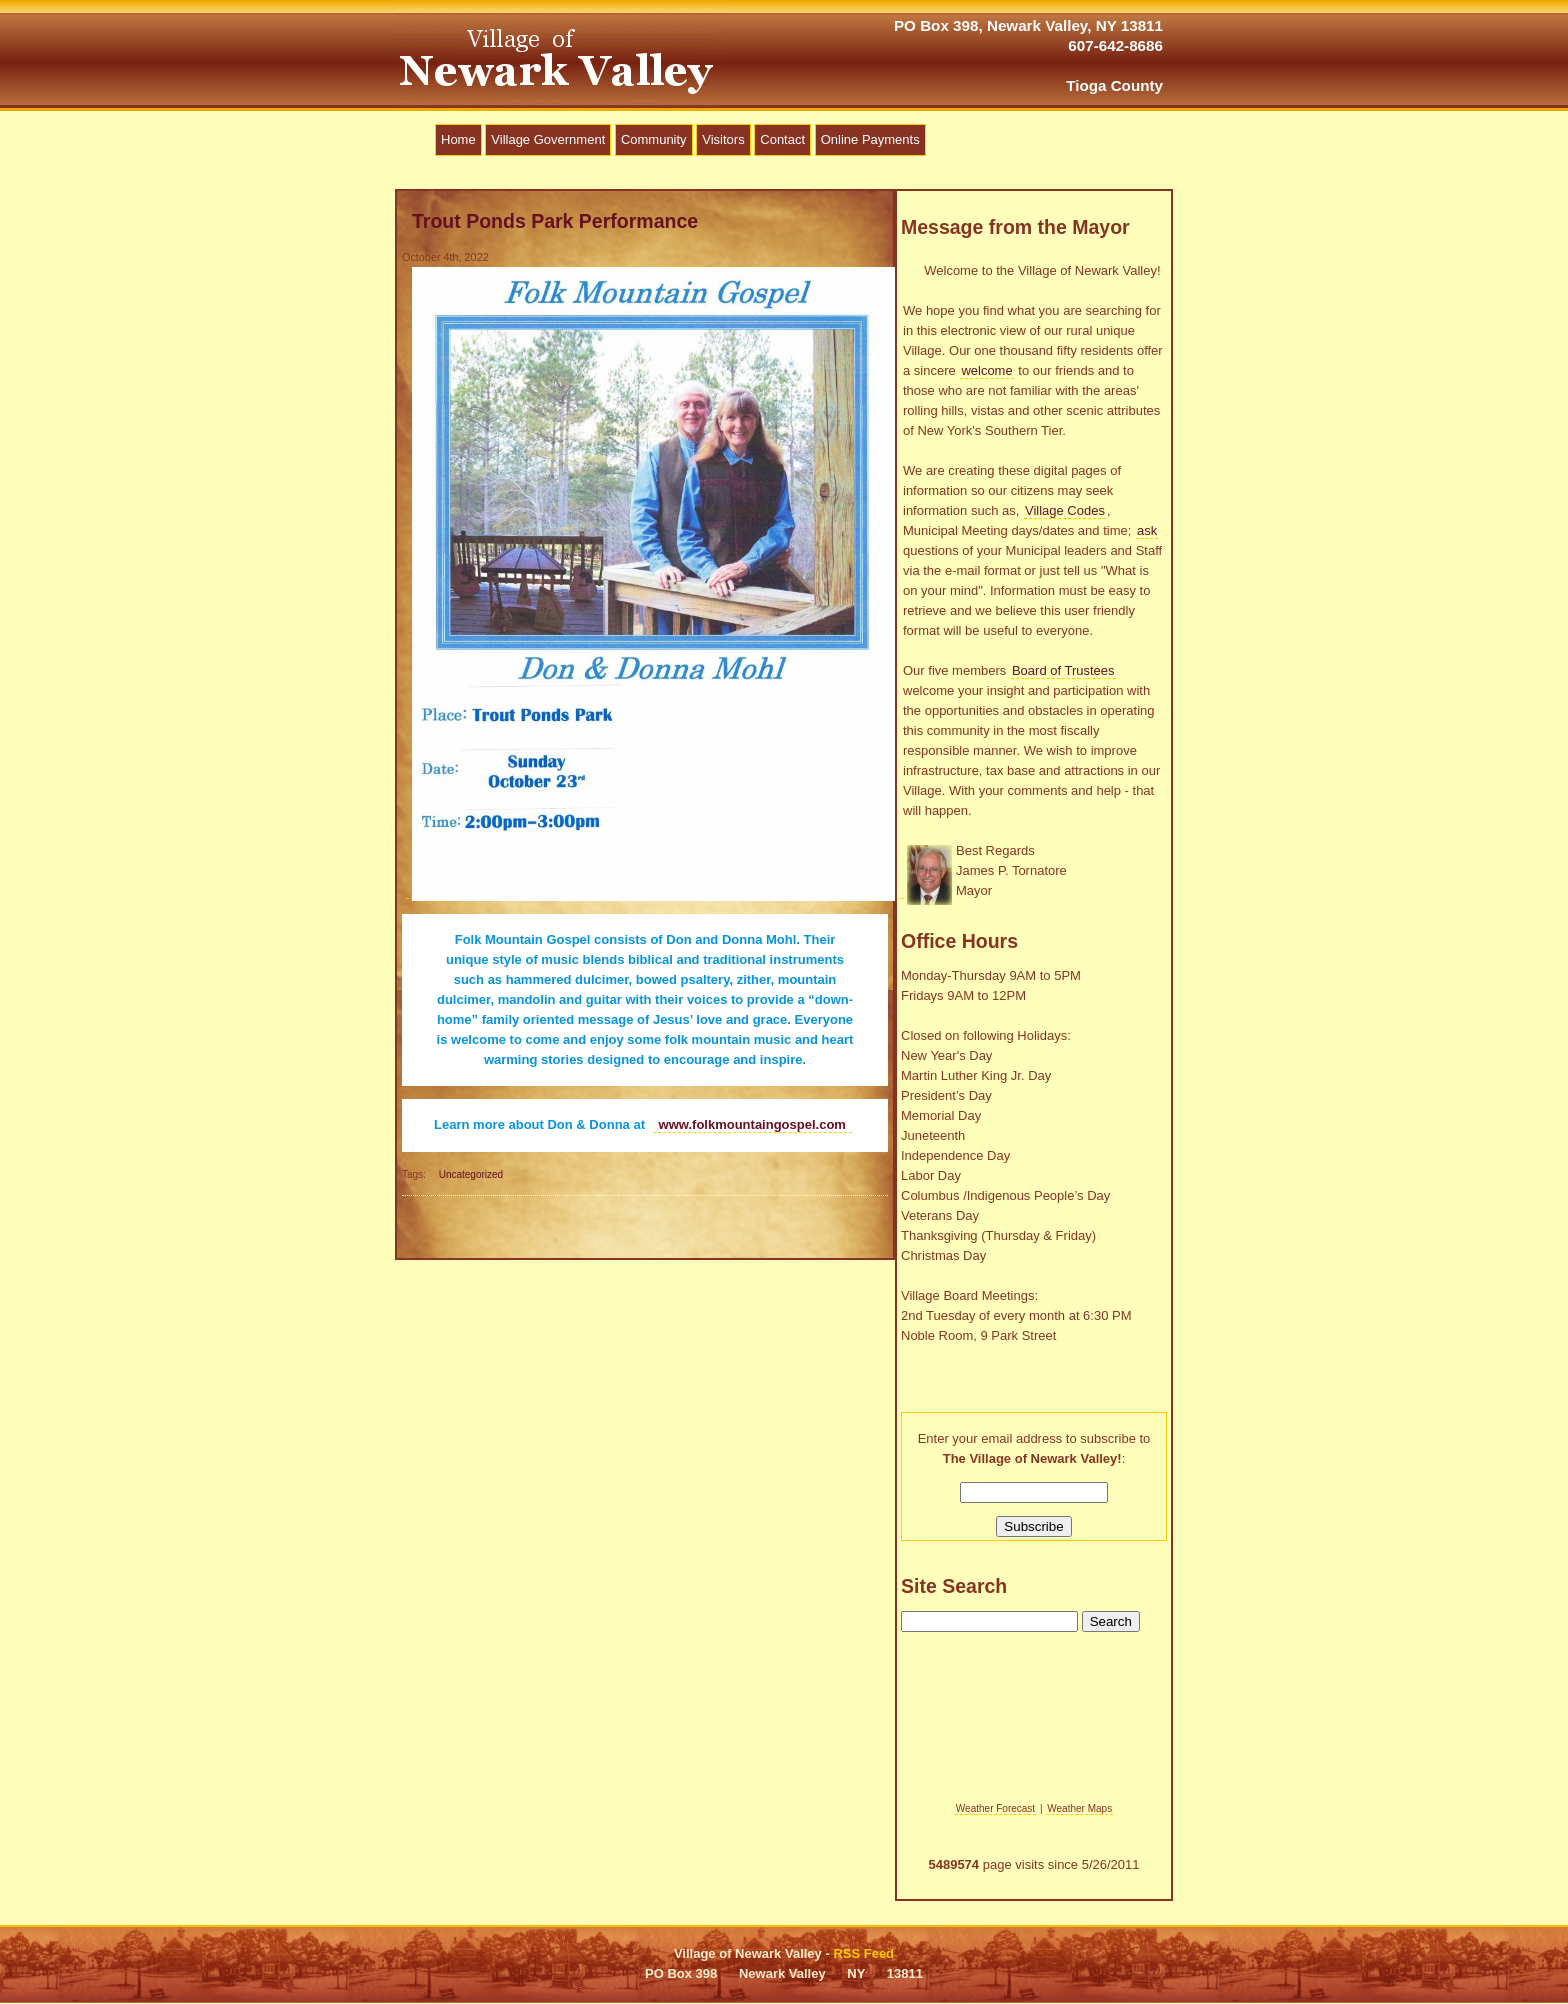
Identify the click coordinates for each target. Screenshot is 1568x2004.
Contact (782, 139)
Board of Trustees (1063, 670)
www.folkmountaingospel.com (752, 1124)
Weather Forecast (995, 1808)
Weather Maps (1079, 1808)
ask (1147, 530)
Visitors (723, 139)
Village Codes (1065, 510)
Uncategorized (471, 1174)
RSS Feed (863, 1953)
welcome (986, 370)
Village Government (548, 139)
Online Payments (870, 139)
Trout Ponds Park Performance (555, 221)
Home (458, 139)
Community (654, 139)
